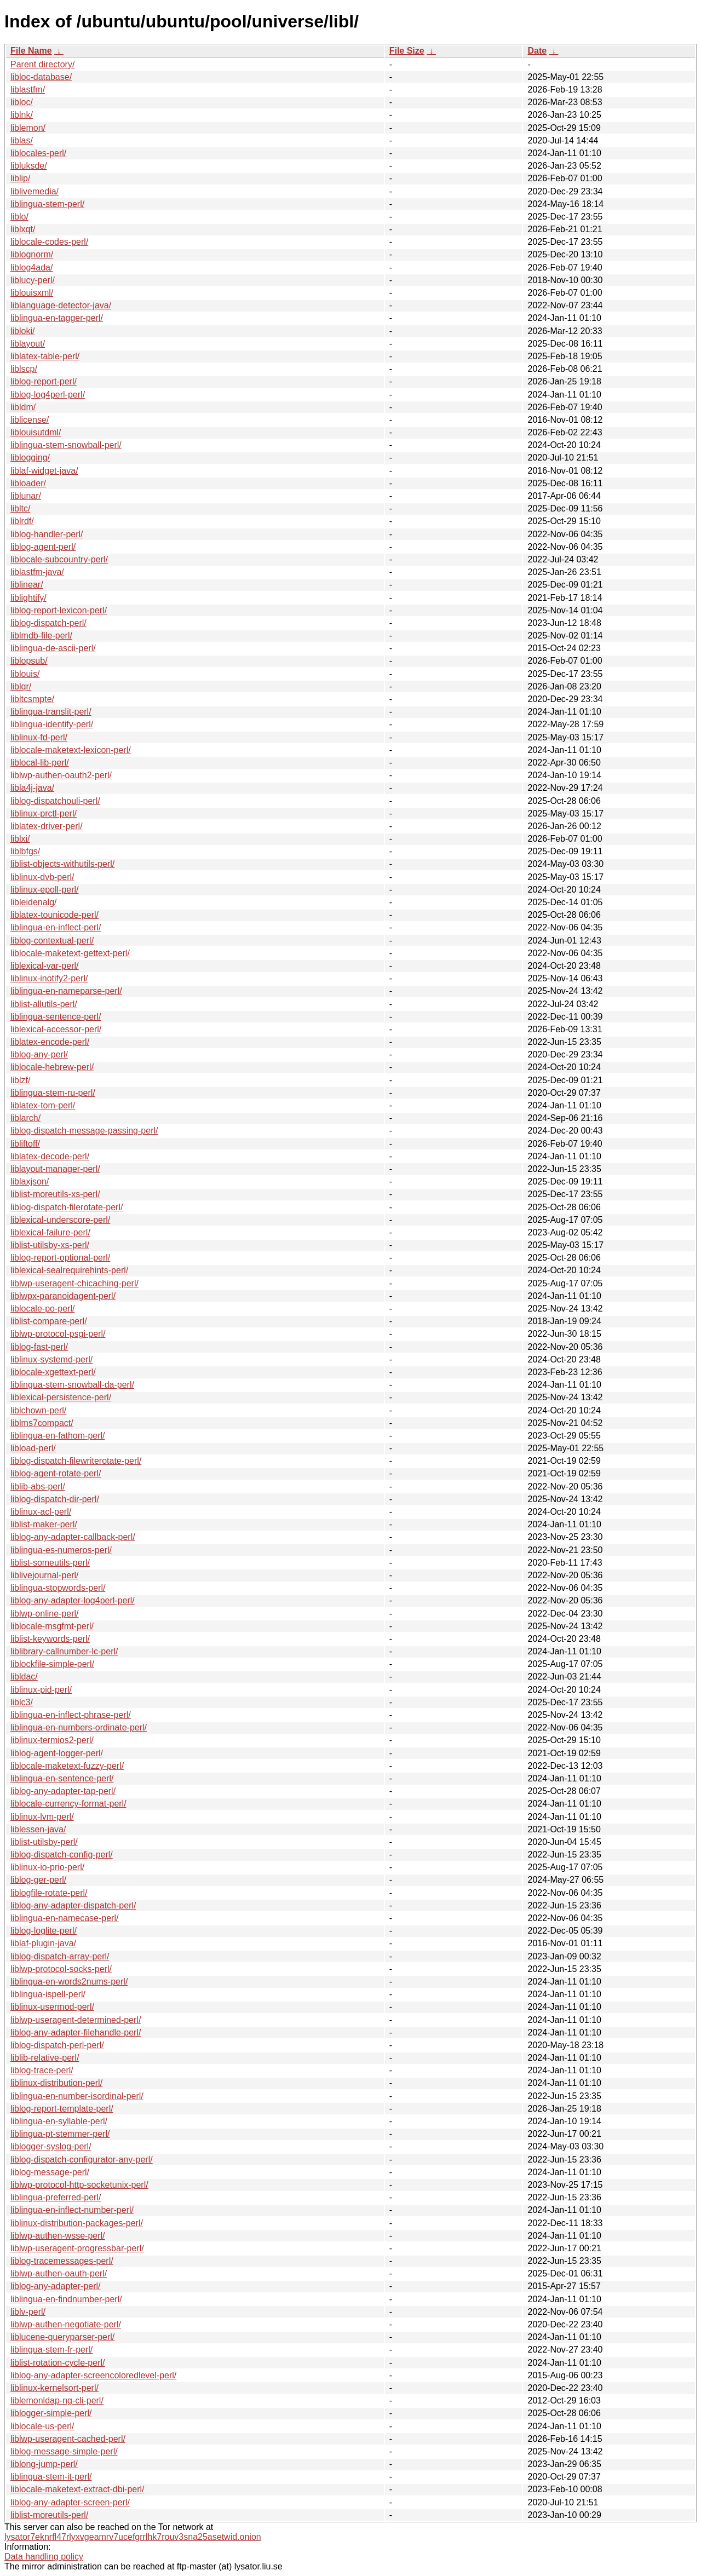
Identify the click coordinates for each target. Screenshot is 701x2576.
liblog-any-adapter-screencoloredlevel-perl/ (93, 2375)
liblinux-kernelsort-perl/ (54, 2388)
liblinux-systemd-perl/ (51, 1359)
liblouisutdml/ (35, 432)
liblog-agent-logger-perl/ (56, 1753)
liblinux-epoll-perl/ (44, 889)
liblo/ (19, 216)
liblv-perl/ (27, 2311)
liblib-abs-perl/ (37, 1486)
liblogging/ (30, 457)
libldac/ (24, 1676)
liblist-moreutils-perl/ (49, 2515)
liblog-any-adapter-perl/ (55, 2286)
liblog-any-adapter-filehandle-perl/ (75, 2032)
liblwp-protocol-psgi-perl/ (57, 1333)
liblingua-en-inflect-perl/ (55, 927)
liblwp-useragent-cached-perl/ (67, 2438)
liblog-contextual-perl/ (52, 940)
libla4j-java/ (32, 787)
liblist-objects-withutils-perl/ (62, 864)
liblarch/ (25, 1118)
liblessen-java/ (38, 1829)
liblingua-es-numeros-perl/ (61, 1550)
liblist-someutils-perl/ (50, 1562)
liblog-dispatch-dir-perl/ (54, 1499)
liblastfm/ (27, 89)
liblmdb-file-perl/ (41, 635)
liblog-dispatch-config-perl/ (61, 1854)
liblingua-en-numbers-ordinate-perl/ (78, 1727)
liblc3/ (21, 1702)
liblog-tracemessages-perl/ (61, 2261)
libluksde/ (28, 165)
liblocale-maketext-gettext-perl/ (70, 953)
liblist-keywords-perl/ (50, 1638)
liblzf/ (20, 1080)
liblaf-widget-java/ (44, 470)
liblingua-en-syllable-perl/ (58, 2121)
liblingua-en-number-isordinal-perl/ (76, 2096)
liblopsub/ (29, 660)
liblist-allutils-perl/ (43, 1004)
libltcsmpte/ (32, 699)
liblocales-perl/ (38, 153)
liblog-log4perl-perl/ (47, 394)
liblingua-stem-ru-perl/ (52, 1092)
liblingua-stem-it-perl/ (51, 2476)
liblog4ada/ (31, 267)
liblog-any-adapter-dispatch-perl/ (73, 1905)
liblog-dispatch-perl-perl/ (57, 2045)
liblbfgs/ (25, 851)
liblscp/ (23, 368)
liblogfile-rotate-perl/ (49, 1893)
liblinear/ (26, 584)
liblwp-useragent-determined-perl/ (75, 2020)
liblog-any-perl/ (39, 1054)
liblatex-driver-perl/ (46, 826)
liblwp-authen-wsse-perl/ (57, 2235)
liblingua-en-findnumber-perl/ (66, 2299)
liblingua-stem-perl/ (47, 204)
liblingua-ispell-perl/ (47, 1994)
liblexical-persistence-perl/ (60, 1397)
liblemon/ (27, 128)
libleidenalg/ (33, 902)
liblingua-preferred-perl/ (55, 2197)
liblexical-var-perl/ (44, 965)
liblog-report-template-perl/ (61, 2108)
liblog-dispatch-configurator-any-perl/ (81, 2159)
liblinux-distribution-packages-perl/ (76, 2223)
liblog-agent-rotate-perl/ (55, 1473)
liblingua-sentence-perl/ (55, 1016)
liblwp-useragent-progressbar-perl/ (77, 2248)
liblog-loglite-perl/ (43, 1930)
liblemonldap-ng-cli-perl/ (57, 2400)
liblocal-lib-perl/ (39, 762)
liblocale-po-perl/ (42, 1308)
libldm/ (23, 407)
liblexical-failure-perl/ (50, 1232)
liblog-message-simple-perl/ (64, 2451)
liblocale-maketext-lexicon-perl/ (70, 750)
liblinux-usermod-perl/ (52, 2006)
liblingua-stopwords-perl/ (57, 1587)
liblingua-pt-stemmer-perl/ (60, 2133)
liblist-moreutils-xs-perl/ (55, 1194)
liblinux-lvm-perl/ (42, 1816)
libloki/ (22, 331)
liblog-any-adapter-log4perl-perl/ (72, 1600)
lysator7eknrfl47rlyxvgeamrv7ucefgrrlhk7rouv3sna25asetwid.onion (132, 2537)
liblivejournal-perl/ (44, 1575)
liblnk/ (21, 114)
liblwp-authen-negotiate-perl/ (65, 2324)
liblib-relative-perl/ (44, 2057)
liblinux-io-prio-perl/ (47, 1867)
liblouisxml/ (31, 292)
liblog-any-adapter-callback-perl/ (72, 1537)
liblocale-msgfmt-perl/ (52, 1626)
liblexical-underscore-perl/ (60, 1219)
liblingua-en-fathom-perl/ (57, 1435)
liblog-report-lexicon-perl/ (58, 610)
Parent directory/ (42, 64)
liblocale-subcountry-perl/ (59, 559)
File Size (406, 50)
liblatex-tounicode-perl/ (54, 914)
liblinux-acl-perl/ (40, 1511)
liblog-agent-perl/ (43, 546)
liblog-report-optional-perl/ (60, 1257)
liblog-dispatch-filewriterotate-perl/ (75, 1460)
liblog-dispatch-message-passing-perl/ (84, 1130)
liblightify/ (28, 597)
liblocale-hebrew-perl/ (52, 1067)
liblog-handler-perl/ (46, 534)
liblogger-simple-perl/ (51, 2413)
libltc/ (20, 508)
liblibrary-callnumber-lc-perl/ (64, 1651)
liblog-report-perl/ (43, 381)
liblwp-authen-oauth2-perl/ (61, 775)
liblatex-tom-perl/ (42, 1105)
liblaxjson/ (29, 1181)
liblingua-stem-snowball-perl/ (66, 445)
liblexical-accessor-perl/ (55, 1029)
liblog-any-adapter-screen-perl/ (70, 2502)
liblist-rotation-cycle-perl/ (57, 2362)
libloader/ (28, 483)
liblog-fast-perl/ (39, 1347)
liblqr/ (20, 686)
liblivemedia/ (34, 191)
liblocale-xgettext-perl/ (53, 1372)
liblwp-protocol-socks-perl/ (61, 1969)
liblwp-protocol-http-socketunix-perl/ (79, 2184)
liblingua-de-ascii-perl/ (53, 648)
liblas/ (21, 140)
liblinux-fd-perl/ (38, 737)
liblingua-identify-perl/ (51, 724)
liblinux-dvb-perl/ (42, 877)
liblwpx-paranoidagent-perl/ (63, 1296)
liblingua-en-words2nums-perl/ (69, 1981)
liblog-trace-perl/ (41, 2070)
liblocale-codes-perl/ (49, 241)
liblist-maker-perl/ (43, 1524)
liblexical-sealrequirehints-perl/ (69, 1270)
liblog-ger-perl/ (38, 1879)
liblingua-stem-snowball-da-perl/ (72, 1384)
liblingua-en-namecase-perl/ (64, 1918)
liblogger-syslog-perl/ (50, 2146)
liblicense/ (29, 419)
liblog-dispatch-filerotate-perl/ (66, 1207)
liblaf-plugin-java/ (43, 1943)
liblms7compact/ (41, 1423)
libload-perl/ (33, 1448)
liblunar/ (25, 496)
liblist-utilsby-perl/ (44, 1842)
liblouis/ (24, 674)
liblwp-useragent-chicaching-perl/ (74, 1283)
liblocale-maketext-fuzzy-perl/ (67, 1765)
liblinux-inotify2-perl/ (49, 978)
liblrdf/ (22, 521)
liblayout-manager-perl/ (55, 1169)
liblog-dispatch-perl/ (48, 623)
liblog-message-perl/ (49, 2172)
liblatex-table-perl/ (44, 356)
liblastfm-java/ (37, 572)
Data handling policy (43, 2556)
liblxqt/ (22, 229)
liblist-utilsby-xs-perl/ (49, 1245)
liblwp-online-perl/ (44, 1613)
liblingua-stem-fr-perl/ (51, 2349)
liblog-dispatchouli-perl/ (55, 801)
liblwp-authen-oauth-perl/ (58, 2273)
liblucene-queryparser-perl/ (62, 2337)
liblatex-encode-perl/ (49, 1041)
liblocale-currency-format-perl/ (68, 1803)
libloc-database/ (41, 77)
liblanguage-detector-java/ (60, 305)
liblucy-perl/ (32, 280)
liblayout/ (27, 343)
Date (537, 50)
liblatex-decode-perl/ (49, 1156)
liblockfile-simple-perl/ (52, 1664)
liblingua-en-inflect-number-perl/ (72, 2210)
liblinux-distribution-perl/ (56, 2083)
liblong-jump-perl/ (44, 2464)
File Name (31, 50)
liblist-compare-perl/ (48, 1321)
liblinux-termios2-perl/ (52, 1740)
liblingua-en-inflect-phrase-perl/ (70, 1715)
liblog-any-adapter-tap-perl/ (63, 1791)
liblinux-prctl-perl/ (43, 813)
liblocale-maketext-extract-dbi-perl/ (77, 2489)
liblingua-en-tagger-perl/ (56, 318)
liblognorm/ (31, 254)
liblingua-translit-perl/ (50, 711)
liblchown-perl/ (38, 1410)
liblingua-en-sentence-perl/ (62, 1778)
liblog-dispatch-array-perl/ (60, 1956)
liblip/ (20, 178)
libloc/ (21, 102)
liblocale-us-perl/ (42, 2426)
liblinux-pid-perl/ (41, 1689)
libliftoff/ (25, 1143)
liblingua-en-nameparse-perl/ (66, 991)
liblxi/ (20, 838)
